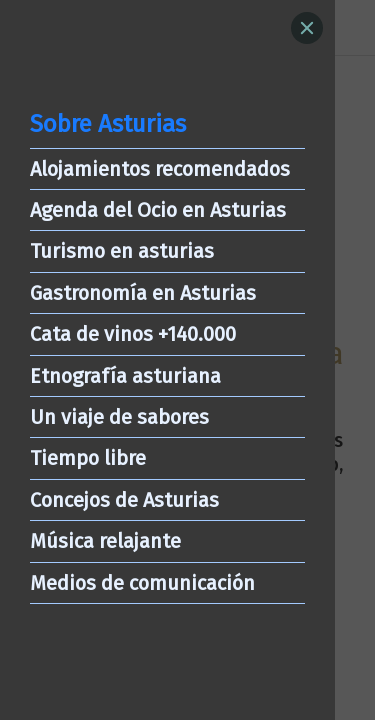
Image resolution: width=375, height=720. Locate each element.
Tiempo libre (88, 458)
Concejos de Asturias (124, 500)
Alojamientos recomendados (160, 169)
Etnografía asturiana (125, 376)
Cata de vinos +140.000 (133, 334)
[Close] (307, 28)
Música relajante (105, 541)
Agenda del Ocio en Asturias (158, 210)
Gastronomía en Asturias (143, 293)
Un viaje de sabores (119, 417)
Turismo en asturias (122, 251)
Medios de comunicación (142, 583)
